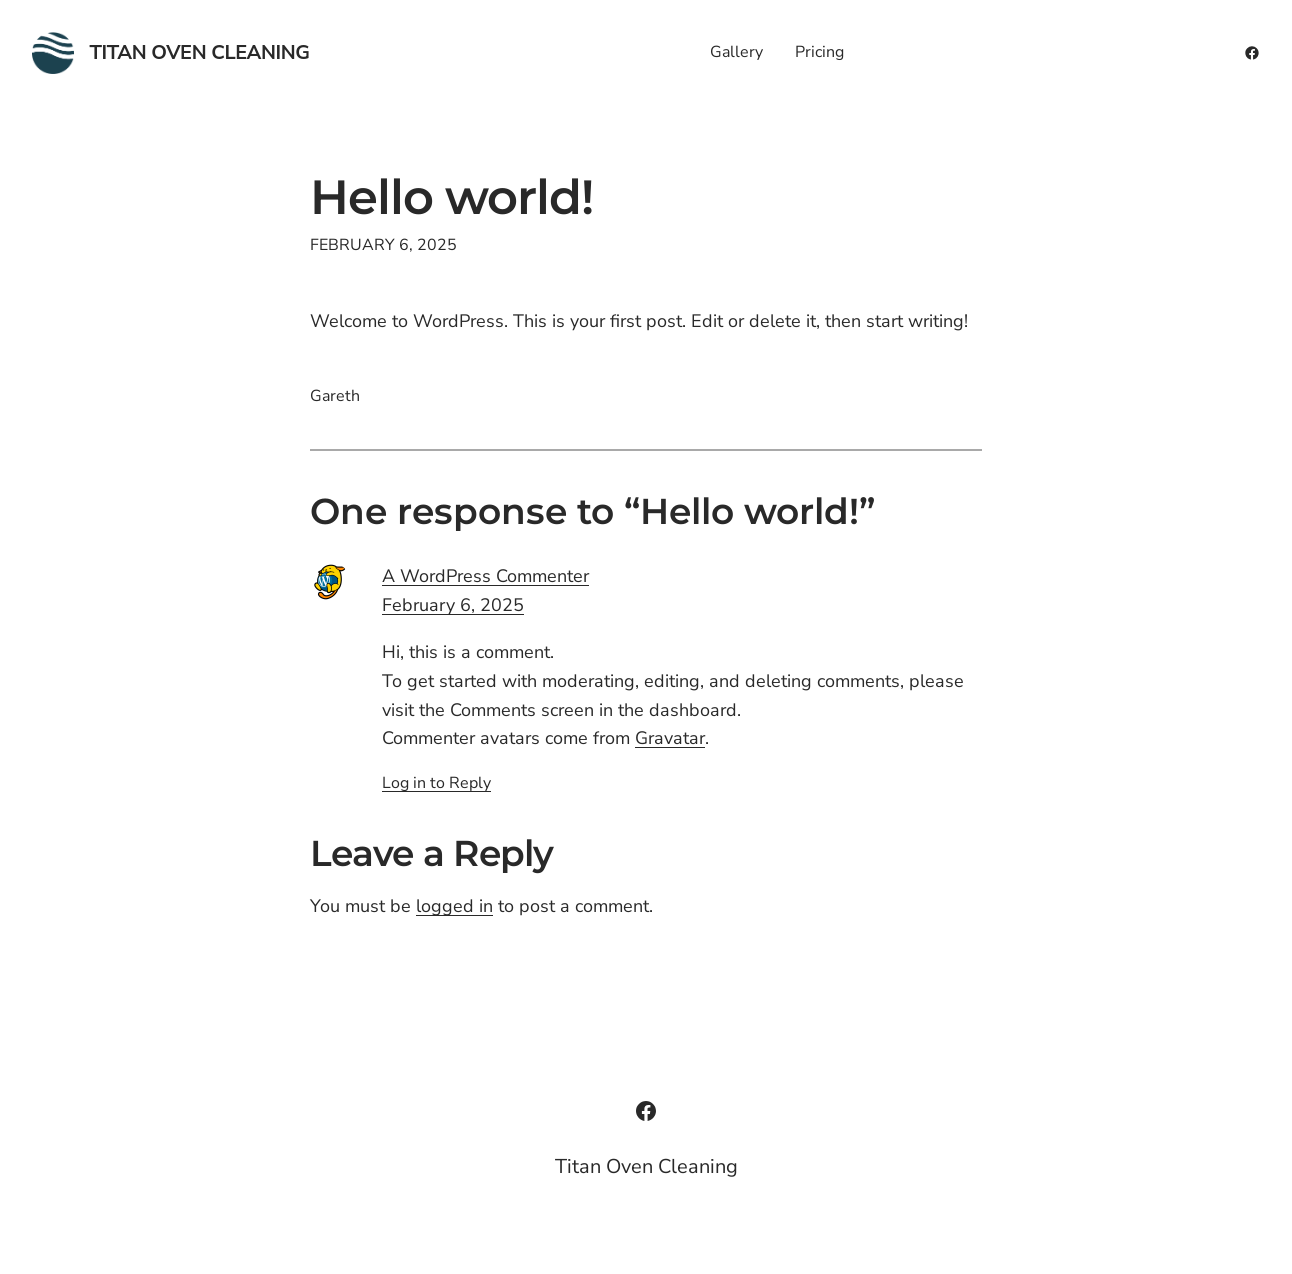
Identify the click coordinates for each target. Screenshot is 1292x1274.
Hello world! (451, 197)
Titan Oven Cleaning (200, 52)
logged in (454, 906)
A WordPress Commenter (485, 576)
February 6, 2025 (453, 605)
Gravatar (670, 738)
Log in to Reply (436, 783)
